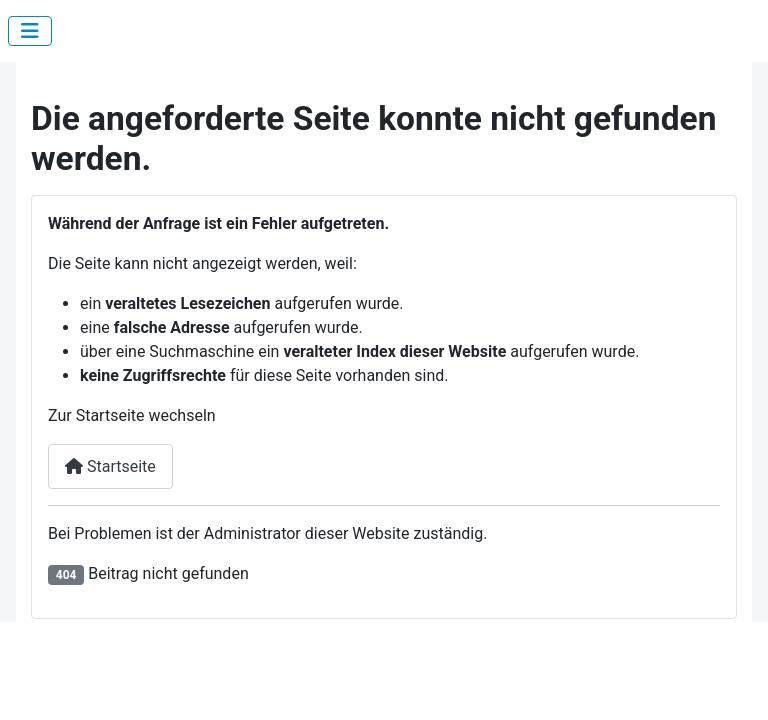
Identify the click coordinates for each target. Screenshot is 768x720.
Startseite (110, 466)
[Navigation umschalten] (30, 31)
